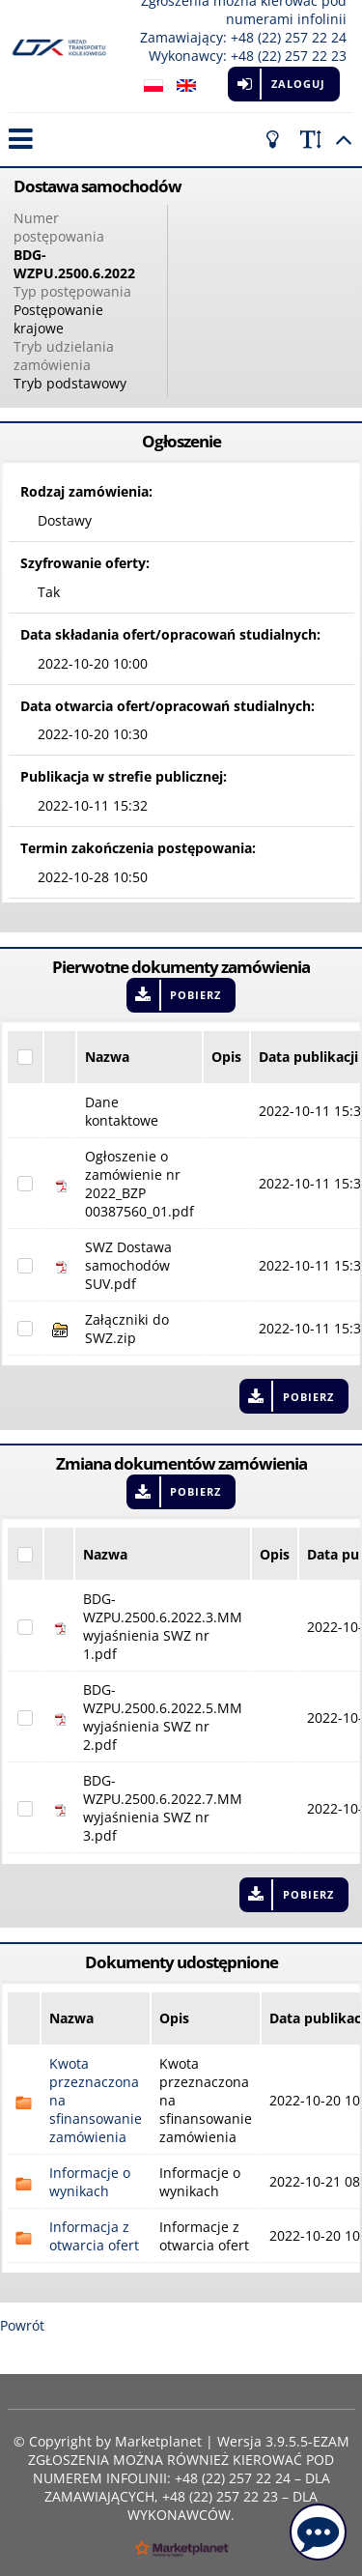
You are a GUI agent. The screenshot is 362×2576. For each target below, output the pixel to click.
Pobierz (195, 994)
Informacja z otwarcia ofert (94, 2236)
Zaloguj (298, 83)
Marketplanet (158, 2441)
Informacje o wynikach (89, 2181)
